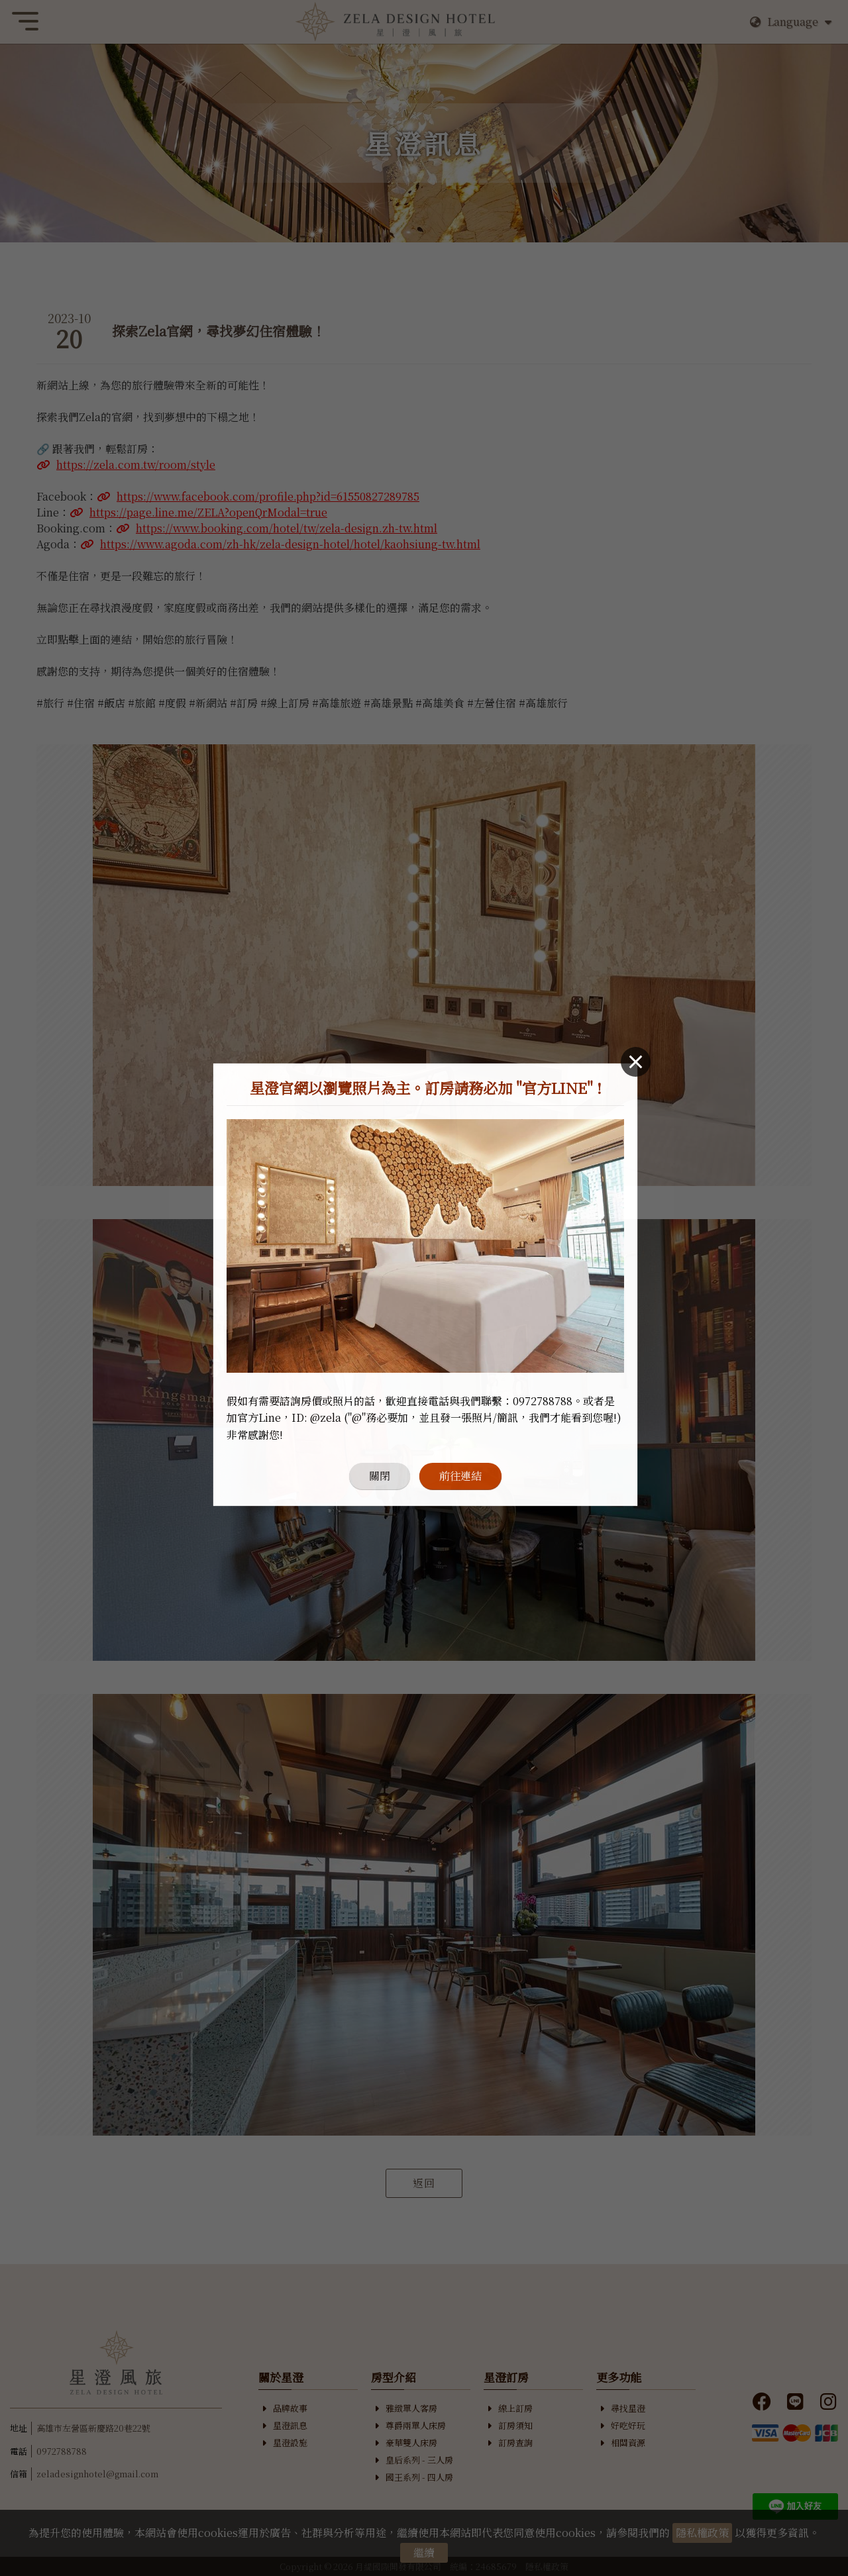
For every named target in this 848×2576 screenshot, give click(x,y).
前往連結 (460, 1419)
